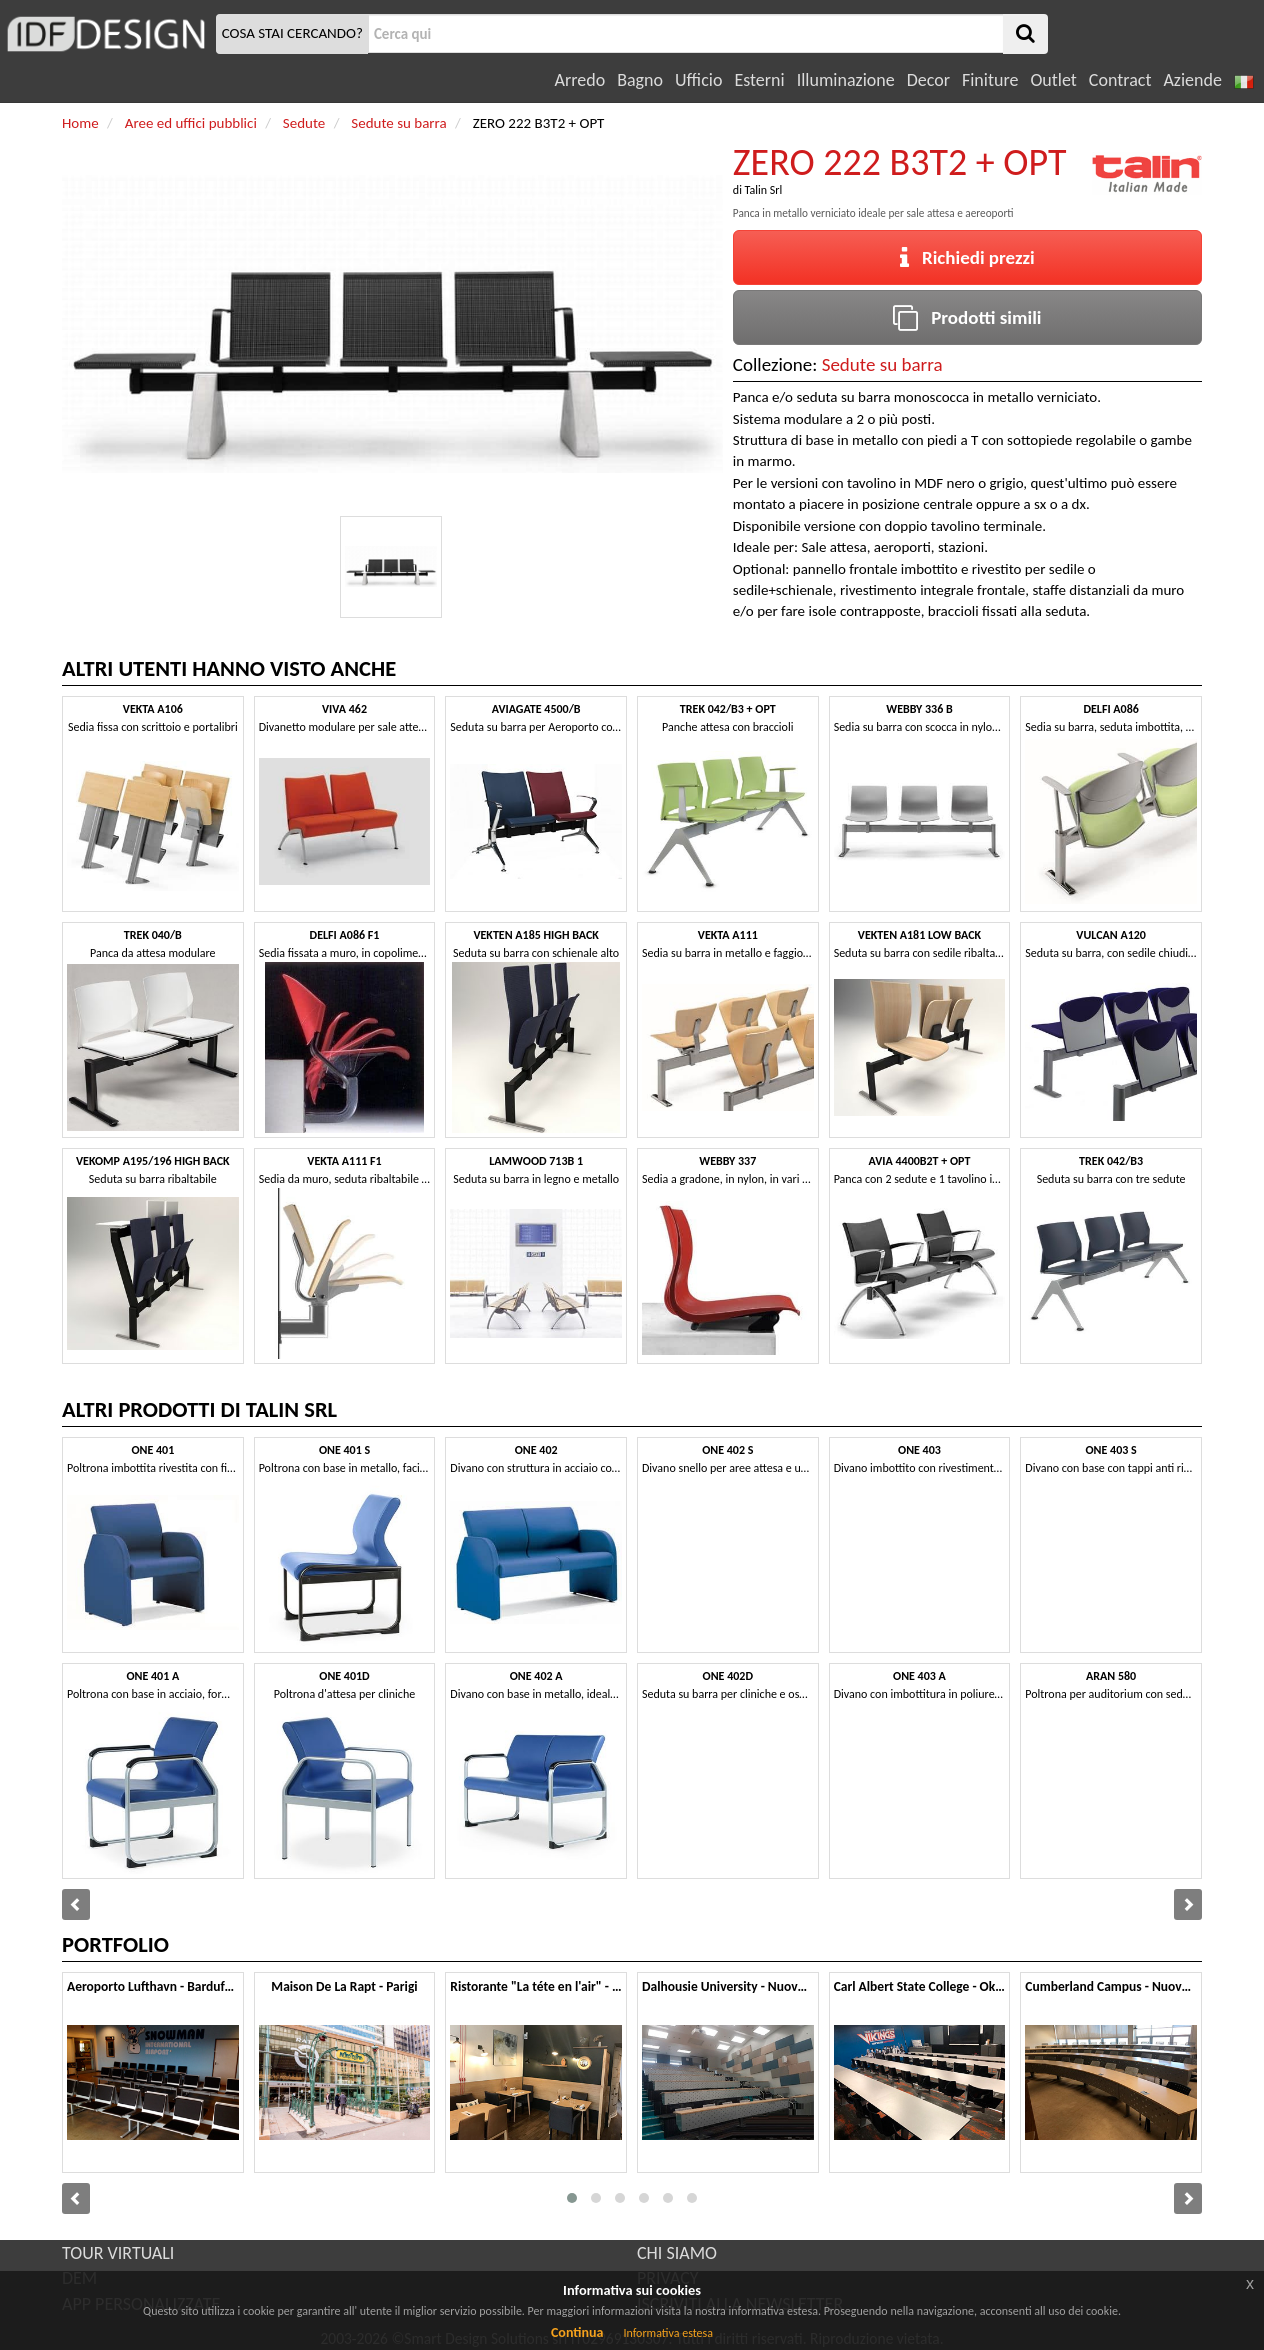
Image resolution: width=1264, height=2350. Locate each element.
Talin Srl (764, 190)
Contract (1120, 80)
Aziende (1192, 80)
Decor (928, 80)
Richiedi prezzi (967, 257)
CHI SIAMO (677, 2253)
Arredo (580, 80)
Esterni (759, 80)
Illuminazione (846, 80)
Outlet (1053, 80)
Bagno (640, 80)
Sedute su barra (882, 364)
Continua (577, 2332)
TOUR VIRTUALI (118, 2253)
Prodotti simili (967, 317)
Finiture (990, 80)
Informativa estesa (668, 2333)
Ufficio (698, 80)
